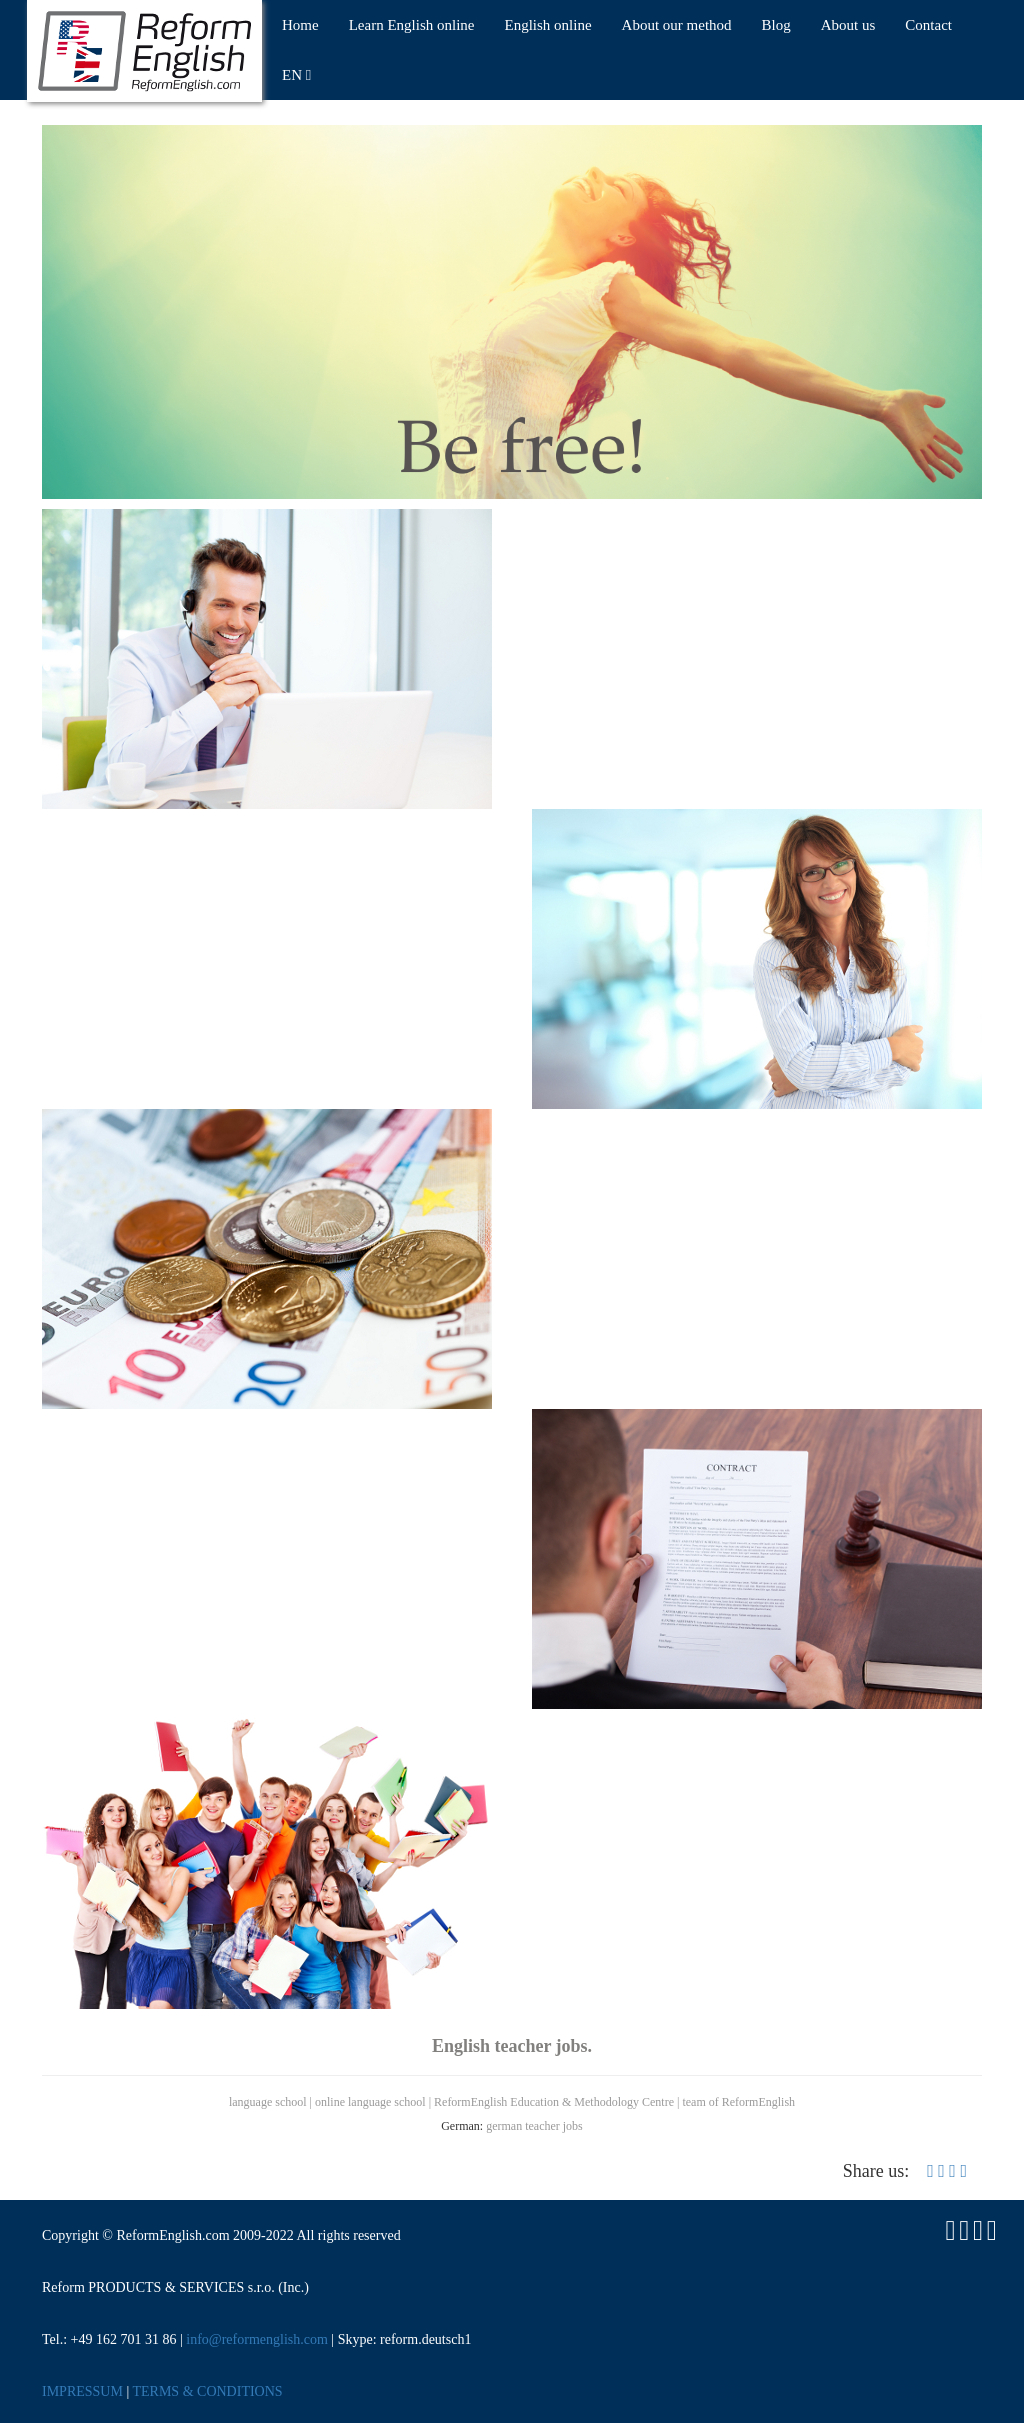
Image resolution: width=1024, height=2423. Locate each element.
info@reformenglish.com (257, 2339)
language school (268, 2102)
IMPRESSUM (82, 2391)
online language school (370, 2102)
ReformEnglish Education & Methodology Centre (554, 2102)
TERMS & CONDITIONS (207, 2391)
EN (296, 75)
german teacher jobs (534, 2126)
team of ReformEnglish (738, 2102)
